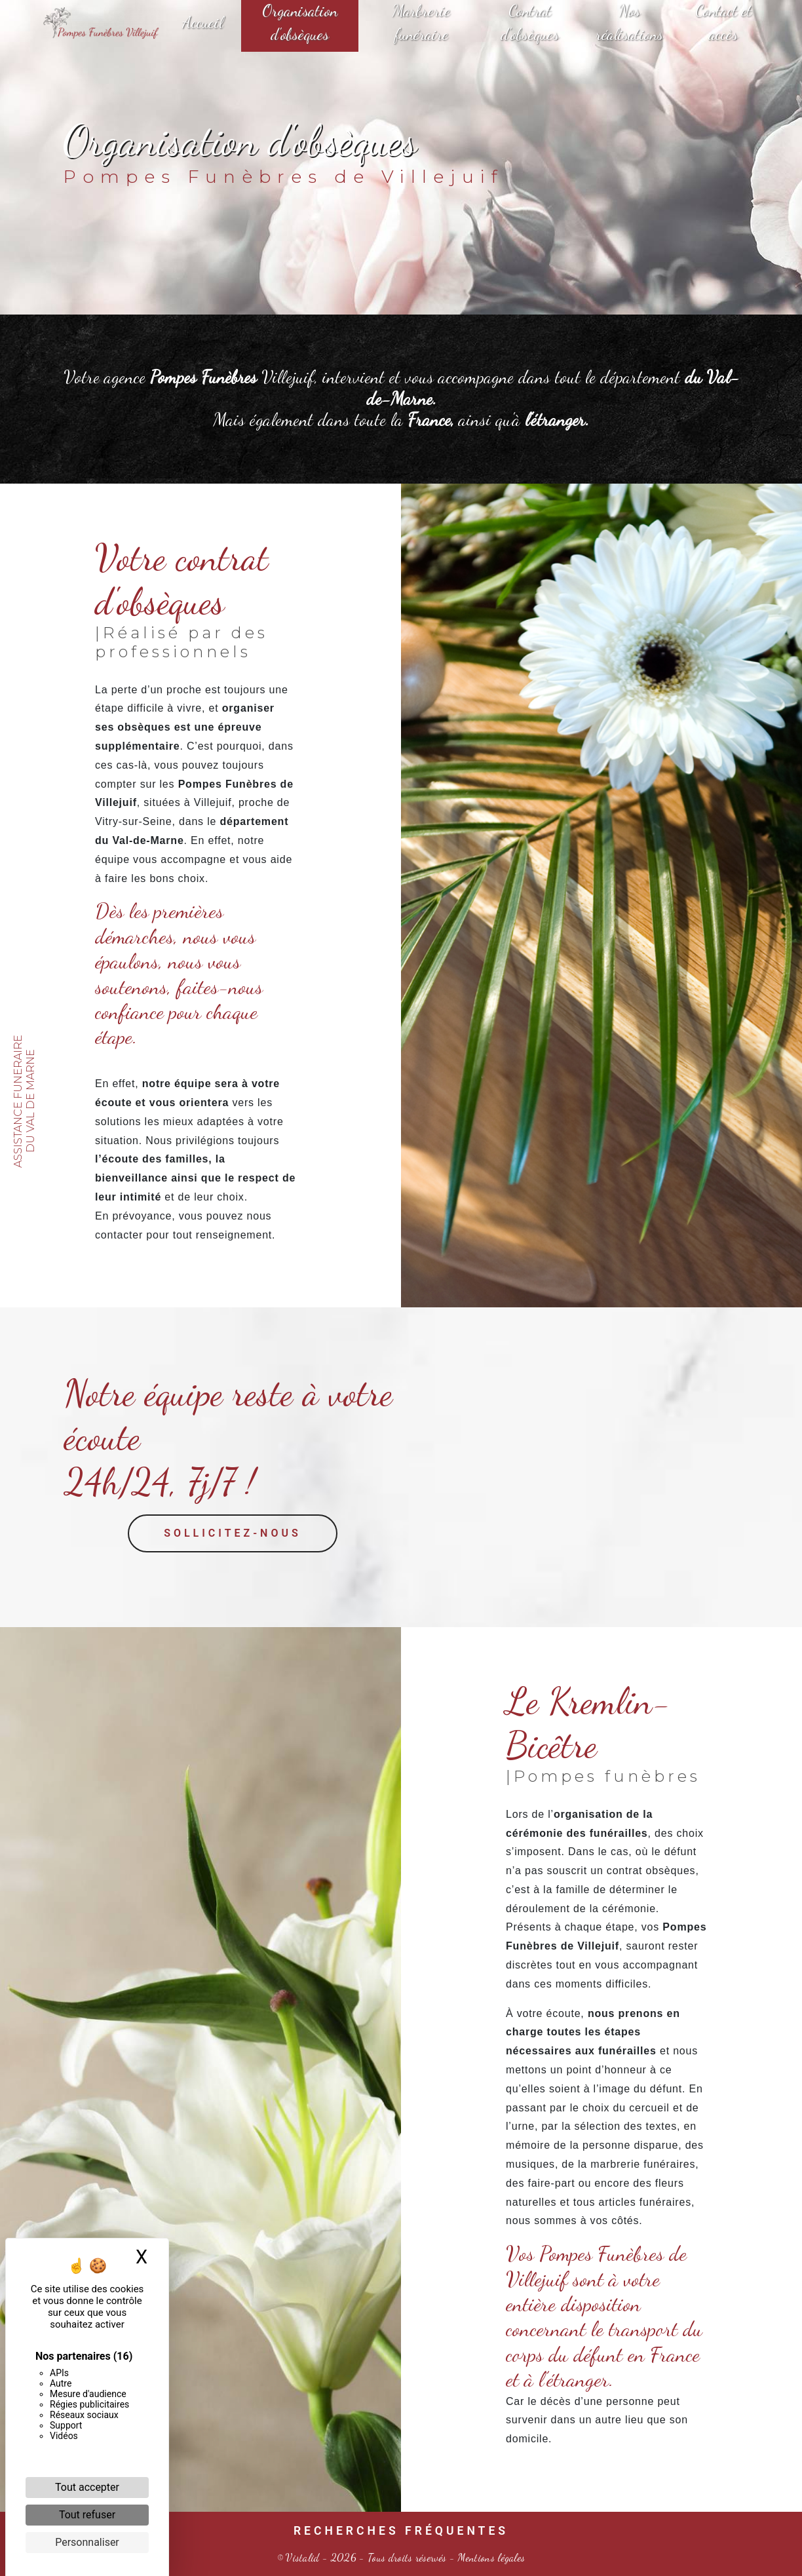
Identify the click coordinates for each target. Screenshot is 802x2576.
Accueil (202, 22)
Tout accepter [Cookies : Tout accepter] (87, 2487)
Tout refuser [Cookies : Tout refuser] (87, 2515)
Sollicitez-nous (232, 1575)
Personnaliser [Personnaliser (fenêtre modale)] (87, 2542)
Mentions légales (490, 2557)
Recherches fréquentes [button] (401, 2530)
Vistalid (303, 2557)
